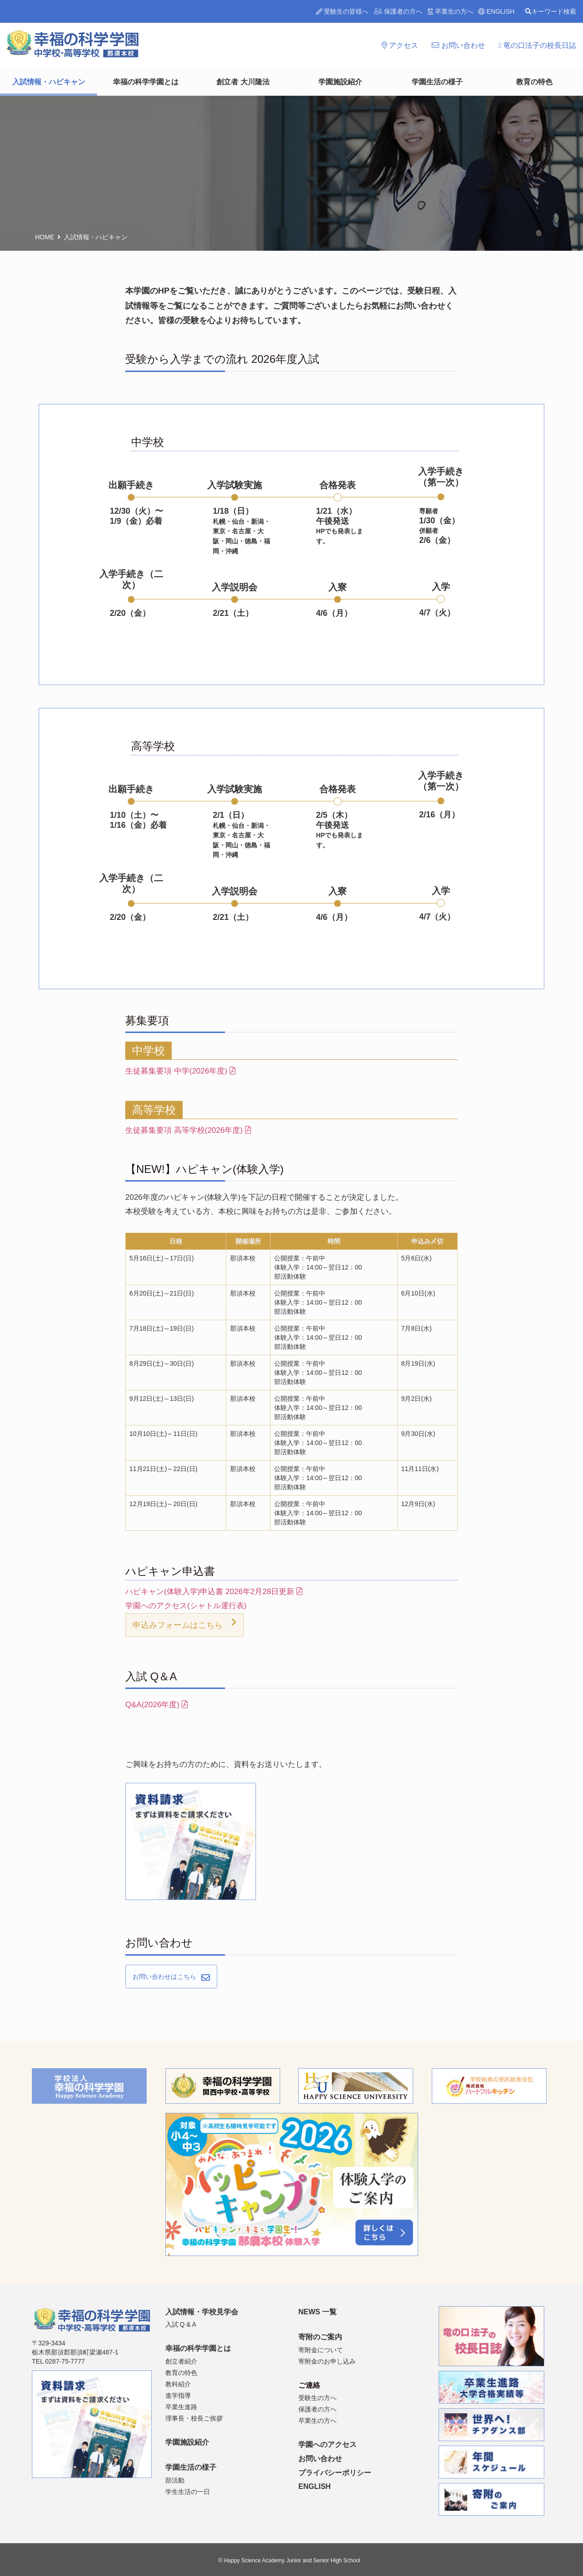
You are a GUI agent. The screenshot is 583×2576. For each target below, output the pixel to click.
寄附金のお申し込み (327, 2361)
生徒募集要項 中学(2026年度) (180, 1071)
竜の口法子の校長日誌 (537, 45)
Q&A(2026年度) (156, 1704)
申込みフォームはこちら (178, 1625)
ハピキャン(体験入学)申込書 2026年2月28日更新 (213, 1591)
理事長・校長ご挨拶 (194, 2418)
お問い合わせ (458, 45)
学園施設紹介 (340, 82)
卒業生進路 (181, 2407)
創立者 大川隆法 (242, 82)
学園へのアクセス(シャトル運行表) (185, 1605)
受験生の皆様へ (342, 11)
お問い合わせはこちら (164, 1976)
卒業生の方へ (450, 11)
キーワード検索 (550, 11)
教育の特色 (534, 82)
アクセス (400, 45)
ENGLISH (496, 11)
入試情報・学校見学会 (201, 2312)
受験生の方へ (317, 2397)
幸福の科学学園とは (146, 82)
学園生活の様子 (437, 82)
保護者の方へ (398, 11)
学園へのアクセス (327, 2444)
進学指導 (178, 2395)
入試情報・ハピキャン (48, 82)
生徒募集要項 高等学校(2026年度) (188, 1130)
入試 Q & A (180, 2324)
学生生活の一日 (187, 2491)
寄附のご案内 (320, 2337)
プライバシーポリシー (334, 2473)
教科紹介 (178, 2384)
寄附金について (320, 2350)
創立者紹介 (181, 2361)
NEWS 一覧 (317, 2312)
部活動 (174, 2480)
